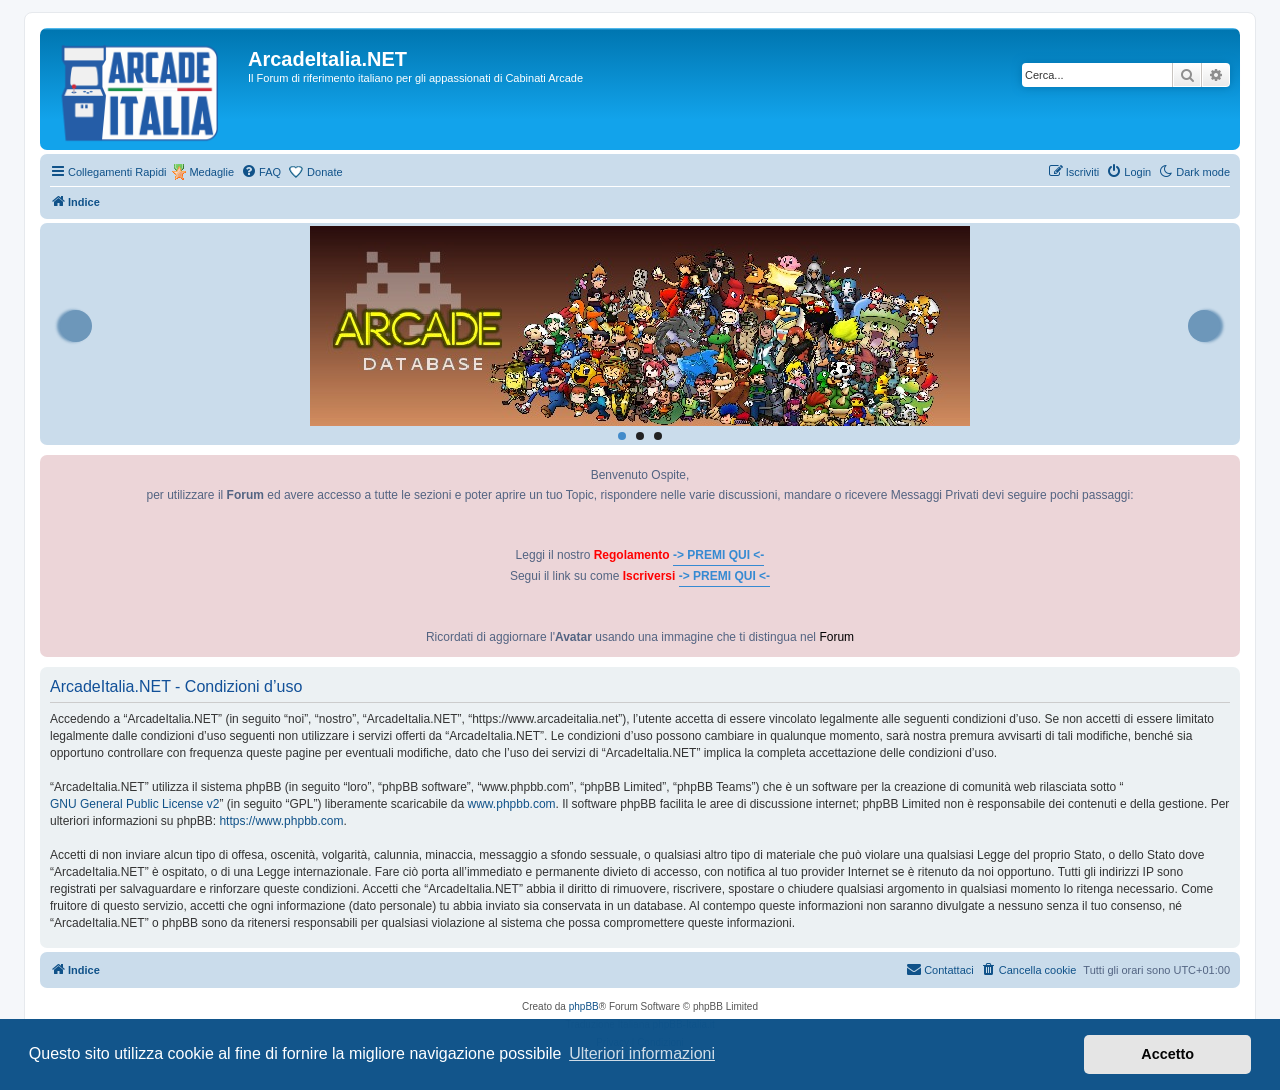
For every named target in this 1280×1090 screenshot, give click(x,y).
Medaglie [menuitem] (211, 172)
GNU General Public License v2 (134, 804)
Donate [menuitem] (324, 172)
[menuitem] (261, 172)
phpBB (584, 1006)
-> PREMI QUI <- (718, 555)
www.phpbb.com (512, 804)
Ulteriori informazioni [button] (642, 1053)
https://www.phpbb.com (281, 821)
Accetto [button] (1167, 1054)
